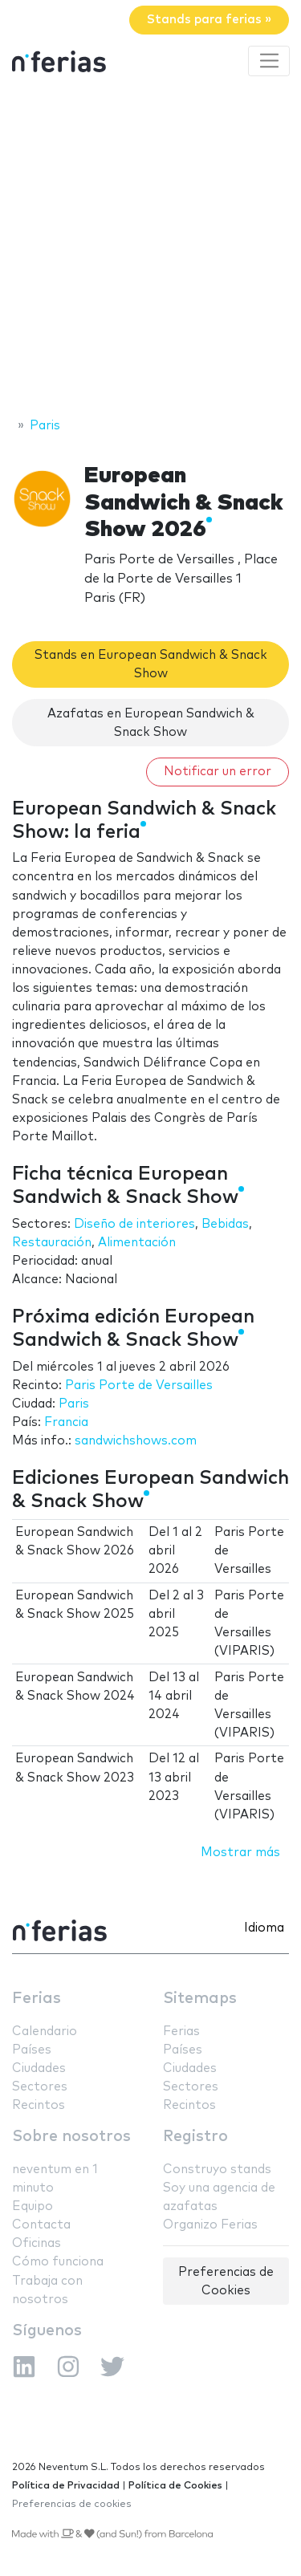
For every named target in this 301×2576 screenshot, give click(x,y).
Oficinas (36, 2243)
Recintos (38, 2105)
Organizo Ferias (210, 2225)
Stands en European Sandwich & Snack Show (151, 664)
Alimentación (137, 1243)
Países (31, 2050)
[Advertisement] (150, 249)
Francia (66, 1422)
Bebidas (225, 1224)
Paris (74, 1404)
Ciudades (39, 2068)
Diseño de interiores (134, 1224)
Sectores (39, 2087)
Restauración (52, 1243)
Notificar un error (217, 772)
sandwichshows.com (136, 1441)
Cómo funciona (58, 2262)
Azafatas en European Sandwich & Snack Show (150, 723)
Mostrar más (240, 1853)
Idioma (264, 1928)
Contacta (41, 2225)
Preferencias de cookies (72, 2504)
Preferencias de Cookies (226, 2281)
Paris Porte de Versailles (139, 1385)
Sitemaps (200, 1998)
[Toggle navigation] (269, 61)
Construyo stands (217, 2170)
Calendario (44, 2031)
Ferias (36, 1998)
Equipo (32, 2206)
